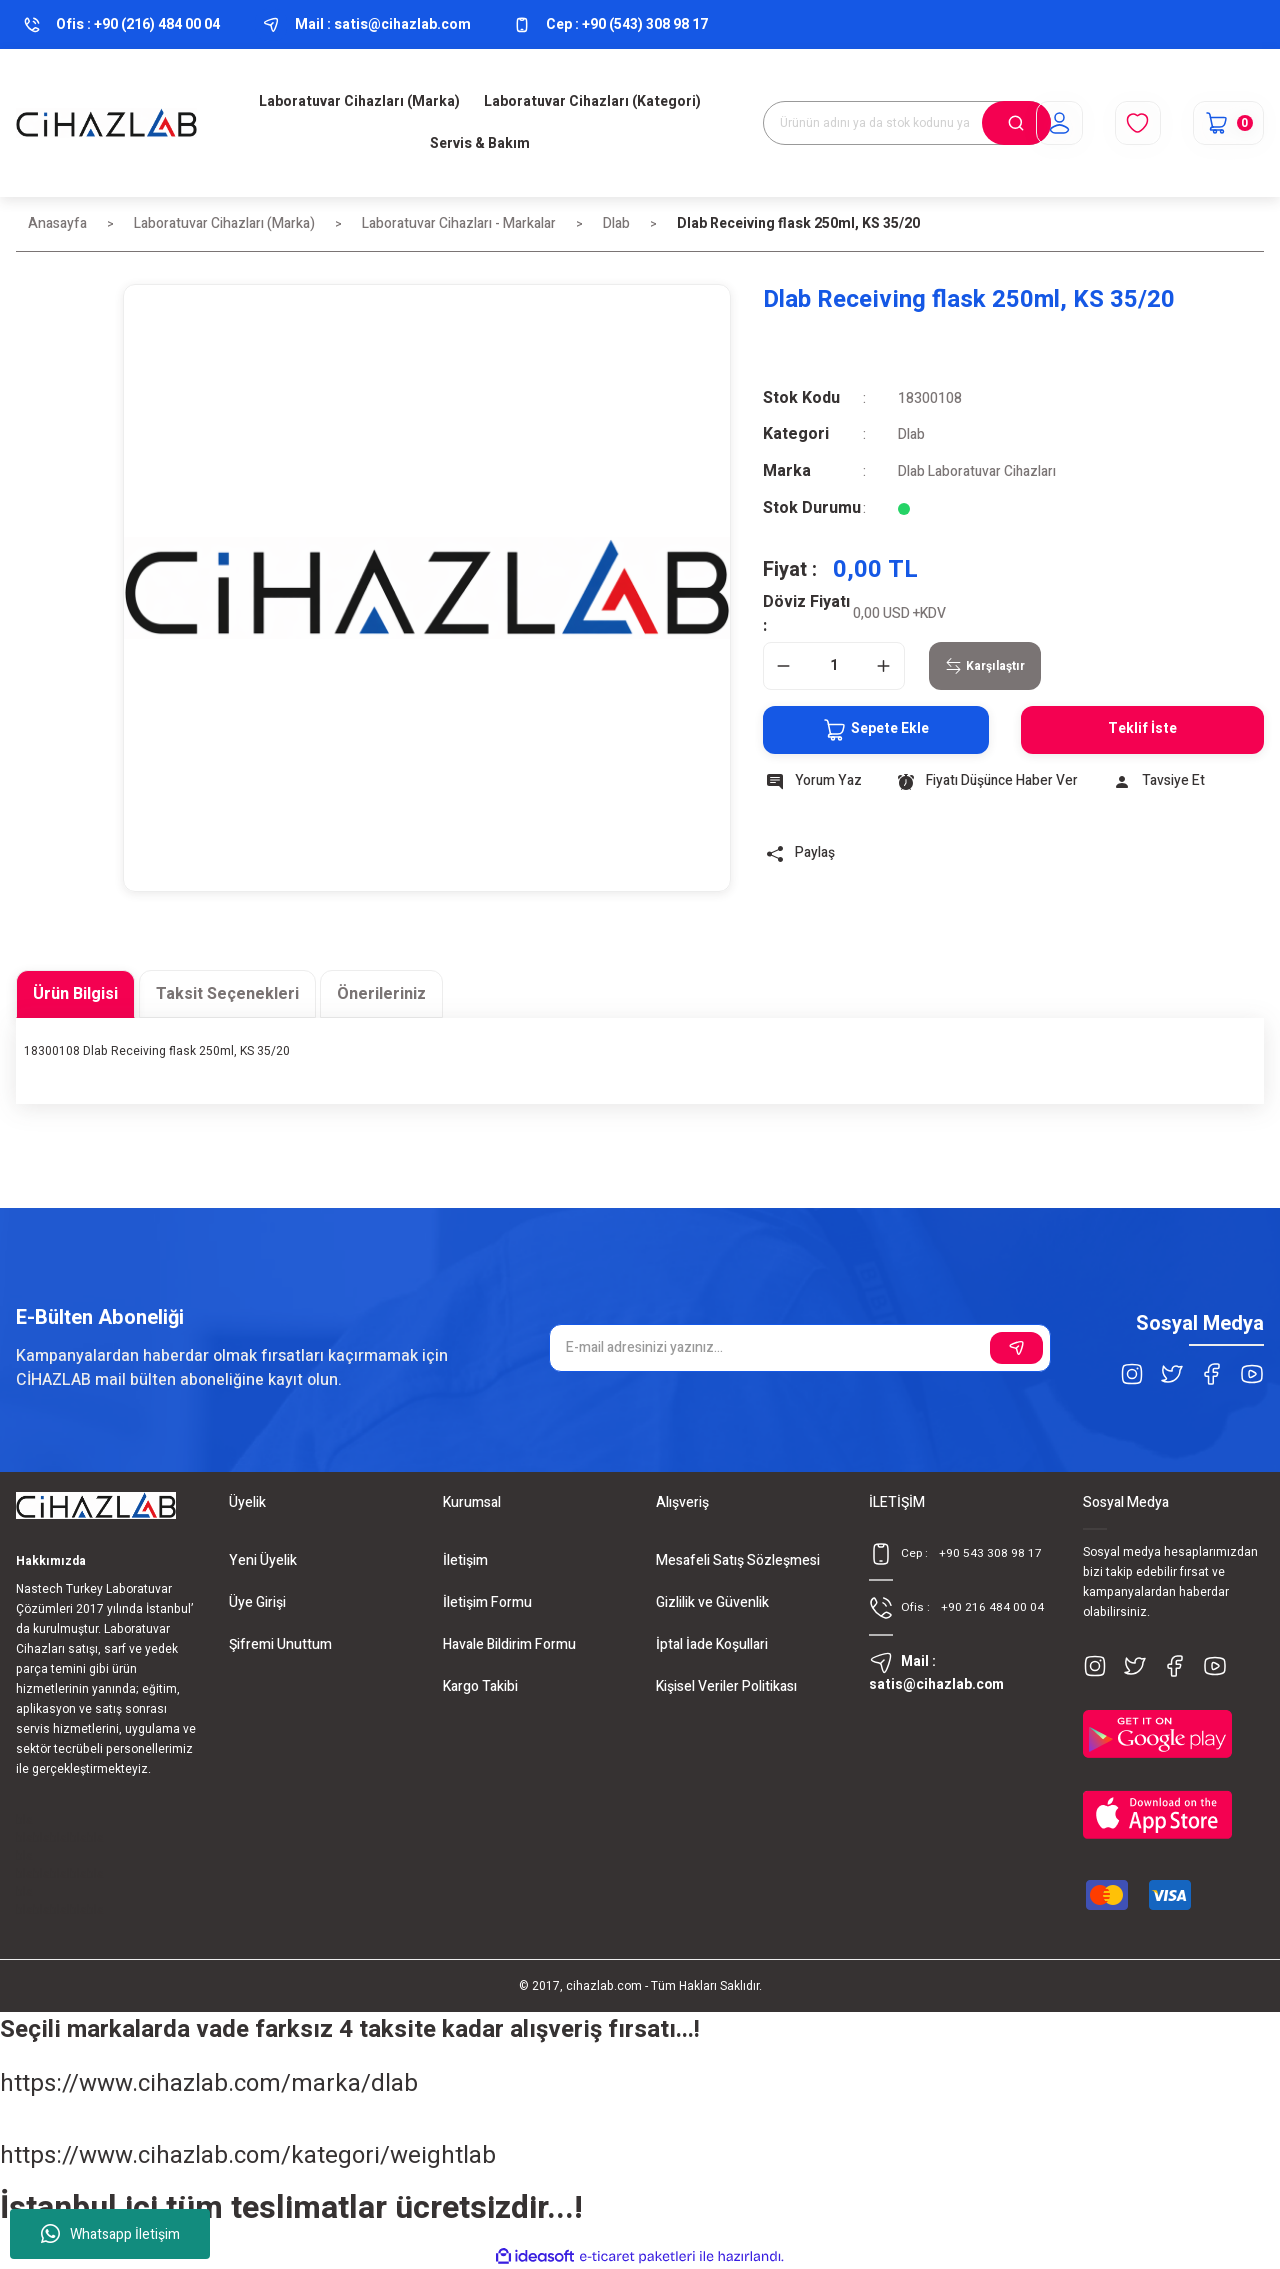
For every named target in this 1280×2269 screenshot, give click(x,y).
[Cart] (1227, 123)
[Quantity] (834, 664)
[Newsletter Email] (799, 1346)
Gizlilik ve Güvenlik (712, 1600)
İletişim (465, 1558)
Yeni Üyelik (263, 1558)
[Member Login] (1056, 123)
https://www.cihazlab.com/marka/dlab (209, 2081)
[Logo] (106, 123)
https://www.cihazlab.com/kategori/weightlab (248, 2153)
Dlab (911, 434)
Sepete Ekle (870, 728)
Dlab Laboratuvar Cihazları (978, 470)
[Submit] (1016, 1346)
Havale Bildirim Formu (509, 1642)
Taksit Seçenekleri (227, 992)
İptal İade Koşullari (712, 1642)
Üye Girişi (257, 1600)
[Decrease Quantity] (784, 664)
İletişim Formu (487, 1600)
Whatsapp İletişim (110, 2234)
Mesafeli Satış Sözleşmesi (738, 1558)
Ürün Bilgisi (75, 992)
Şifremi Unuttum (280, 1642)
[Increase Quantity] (884, 664)
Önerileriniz (381, 992)
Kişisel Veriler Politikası (726, 1684)
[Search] (907, 123)
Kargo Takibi (480, 1684)
